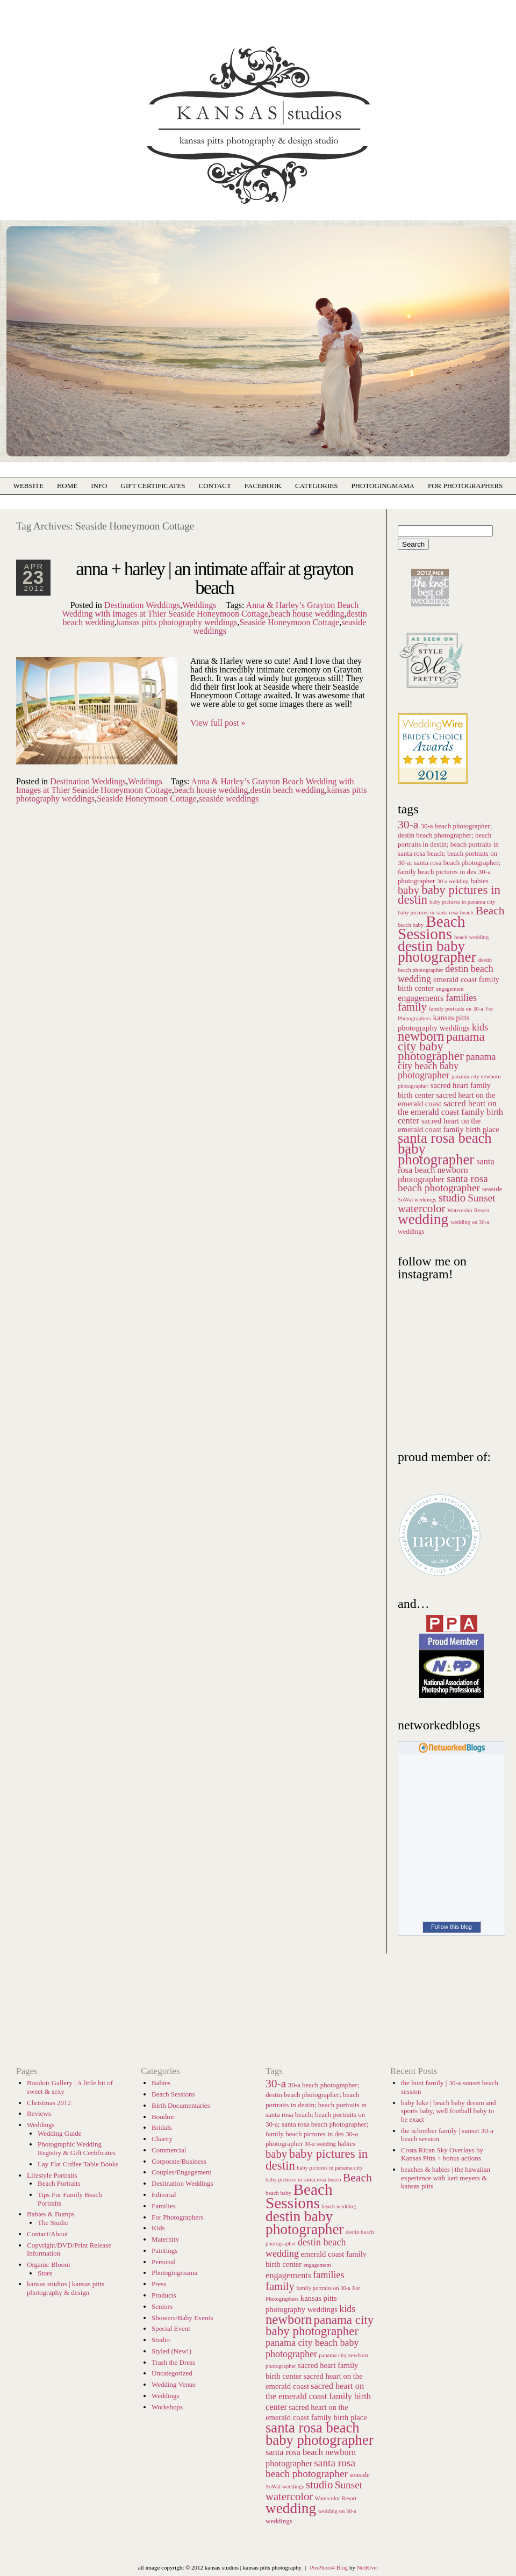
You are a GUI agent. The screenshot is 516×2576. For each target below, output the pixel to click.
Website (28, 485)
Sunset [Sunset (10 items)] (482, 1198)
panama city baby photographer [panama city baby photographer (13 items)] (441, 1046)
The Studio (53, 2223)
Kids (158, 2228)
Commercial (169, 2150)
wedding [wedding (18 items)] (423, 1219)
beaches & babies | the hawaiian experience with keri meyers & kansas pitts (445, 2177)
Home (67, 485)
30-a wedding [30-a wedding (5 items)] (452, 881)
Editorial (164, 2195)
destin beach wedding (287, 790)
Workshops (167, 2407)
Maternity (165, 2239)
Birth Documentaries (181, 2105)
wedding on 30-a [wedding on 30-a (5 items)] (469, 1222)
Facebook (263, 485)
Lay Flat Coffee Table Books (78, 2164)
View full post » (218, 722)
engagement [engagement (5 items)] (449, 989)
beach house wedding (307, 613)
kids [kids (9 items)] (480, 1027)
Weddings (199, 605)
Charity (162, 2139)
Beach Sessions (173, 2094)
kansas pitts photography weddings (177, 622)
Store (45, 2273)
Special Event (171, 2328)
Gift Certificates (153, 485)
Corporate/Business (179, 2161)
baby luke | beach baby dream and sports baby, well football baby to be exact (448, 2111)
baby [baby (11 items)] (408, 890)
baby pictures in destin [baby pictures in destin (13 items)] (449, 894)
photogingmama (382, 485)
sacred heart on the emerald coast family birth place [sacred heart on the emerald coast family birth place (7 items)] (448, 1125)
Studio (161, 2340)
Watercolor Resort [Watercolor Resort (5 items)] (468, 1210)
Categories (316, 485)
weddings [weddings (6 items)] (411, 1231)
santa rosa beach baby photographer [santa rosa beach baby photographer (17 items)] (320, 2434)
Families (164, 2206)
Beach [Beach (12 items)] (490, 910)
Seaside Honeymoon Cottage (289, 622)
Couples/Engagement (181, 2172)
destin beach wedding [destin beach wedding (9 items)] (445, 973)
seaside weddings (229, 798)
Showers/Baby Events (182, 2318)
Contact (214, 485)
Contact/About (47, 2234)
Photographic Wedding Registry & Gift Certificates (77, 2148)
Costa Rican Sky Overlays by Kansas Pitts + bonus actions (442, 2154)
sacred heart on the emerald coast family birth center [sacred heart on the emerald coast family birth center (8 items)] (450, 1112)
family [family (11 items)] (412, 1007)
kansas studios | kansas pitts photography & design (65, 2288)
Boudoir (163, 2117)
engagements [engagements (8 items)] (420, 998)
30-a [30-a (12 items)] (408, 824)
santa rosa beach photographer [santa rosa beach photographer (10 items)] (443, 1183)
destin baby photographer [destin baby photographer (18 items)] (437, 951)
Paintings (164, 2250)
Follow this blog (451, 1926)
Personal (164, 2262)
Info (99, 485)
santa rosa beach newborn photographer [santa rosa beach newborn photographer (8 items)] (446, 1170)
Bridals (162, 2127)
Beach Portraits (59, 2183)
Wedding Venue (174, 2384)
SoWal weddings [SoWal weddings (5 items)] (417, 1200)
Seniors (162, 2306)
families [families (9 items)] (461, 997)
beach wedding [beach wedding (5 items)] (471, 937)
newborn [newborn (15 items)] (421, 1036)
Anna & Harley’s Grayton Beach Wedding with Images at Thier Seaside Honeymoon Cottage (210, 609)
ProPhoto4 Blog (329, 2567)
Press (159, 2284)
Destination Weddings (142, 605)
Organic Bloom (48, 2264)
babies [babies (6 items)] (480, 881)
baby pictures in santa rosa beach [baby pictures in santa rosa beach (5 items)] (303, 2180)
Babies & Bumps (51, 2214)
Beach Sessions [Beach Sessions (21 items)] (431, 927)
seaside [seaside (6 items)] (492, 1189)
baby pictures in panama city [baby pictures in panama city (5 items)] (462, 902)
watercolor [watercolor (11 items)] (421, 1208)
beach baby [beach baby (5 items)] (278, 2193)
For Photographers (465, 485)
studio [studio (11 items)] (452, 1198)
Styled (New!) (171, 2351)
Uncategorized (172, 2373)
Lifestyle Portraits (52, 2175)
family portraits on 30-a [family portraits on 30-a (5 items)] (456, 1009)
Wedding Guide (60, 2133)
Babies (161, 2083)
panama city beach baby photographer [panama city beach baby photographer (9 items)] (447, 1066)
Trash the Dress (173, 2362)
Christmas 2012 (49, 2103)
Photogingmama (174, 2273)
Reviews (39, 2113)
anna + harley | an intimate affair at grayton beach (214, 578)
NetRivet (367, 2567)
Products (164, 2295)
